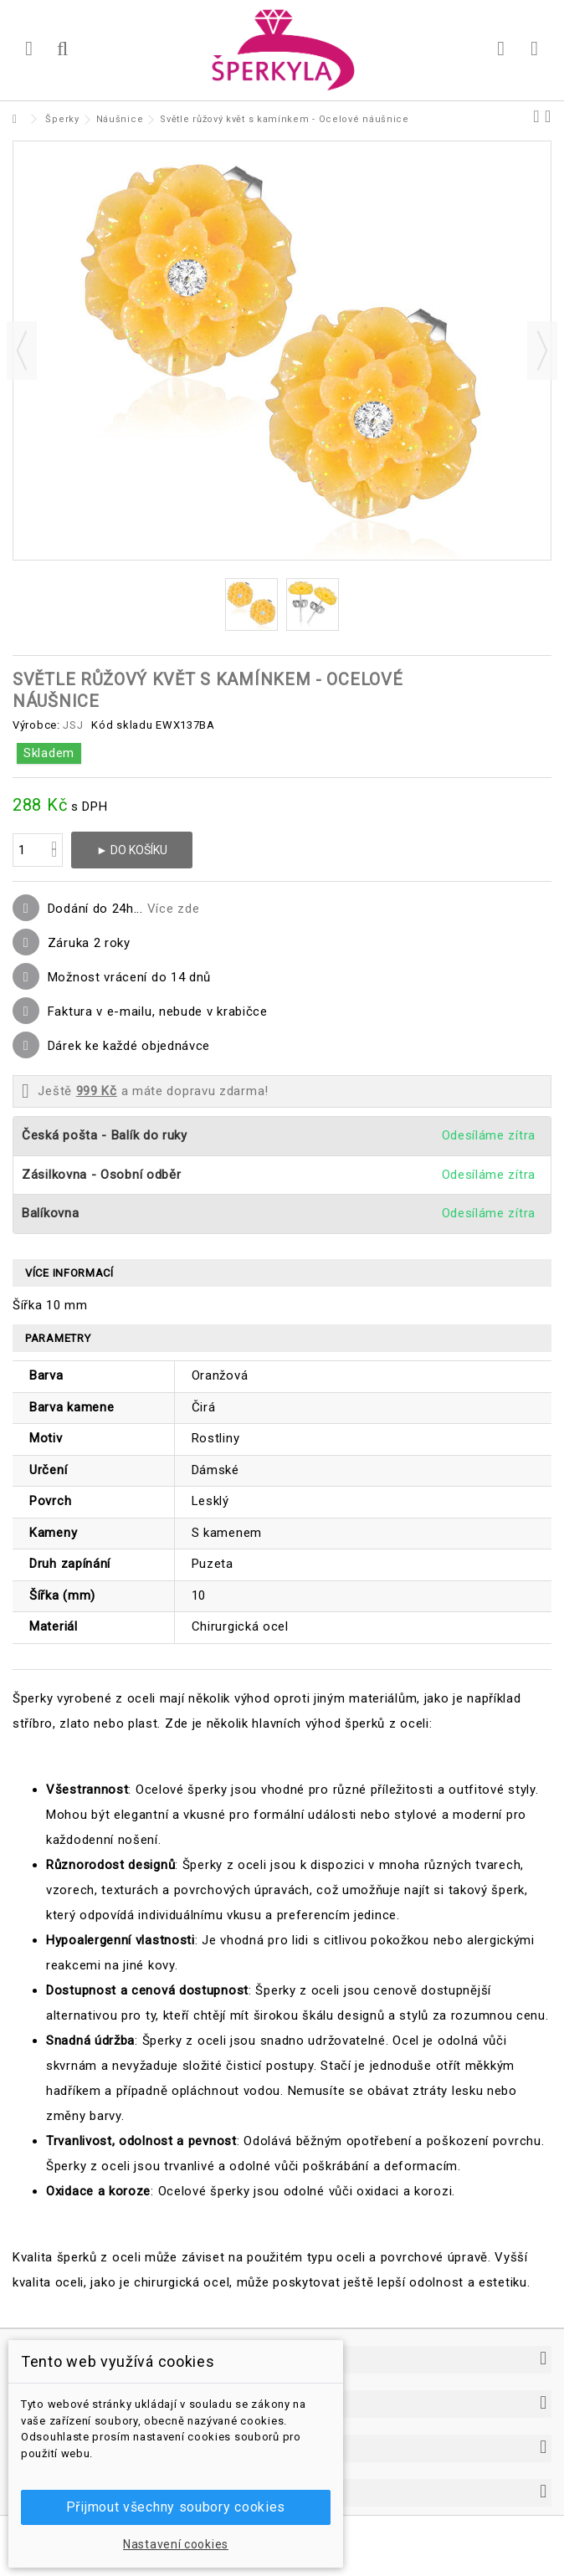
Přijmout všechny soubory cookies (175, 2507)
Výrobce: (36, 725)
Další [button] (542, 350)
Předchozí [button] (22, 350)
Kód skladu (121, 725)
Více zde (173, 908)
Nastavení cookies (175, 2544)
